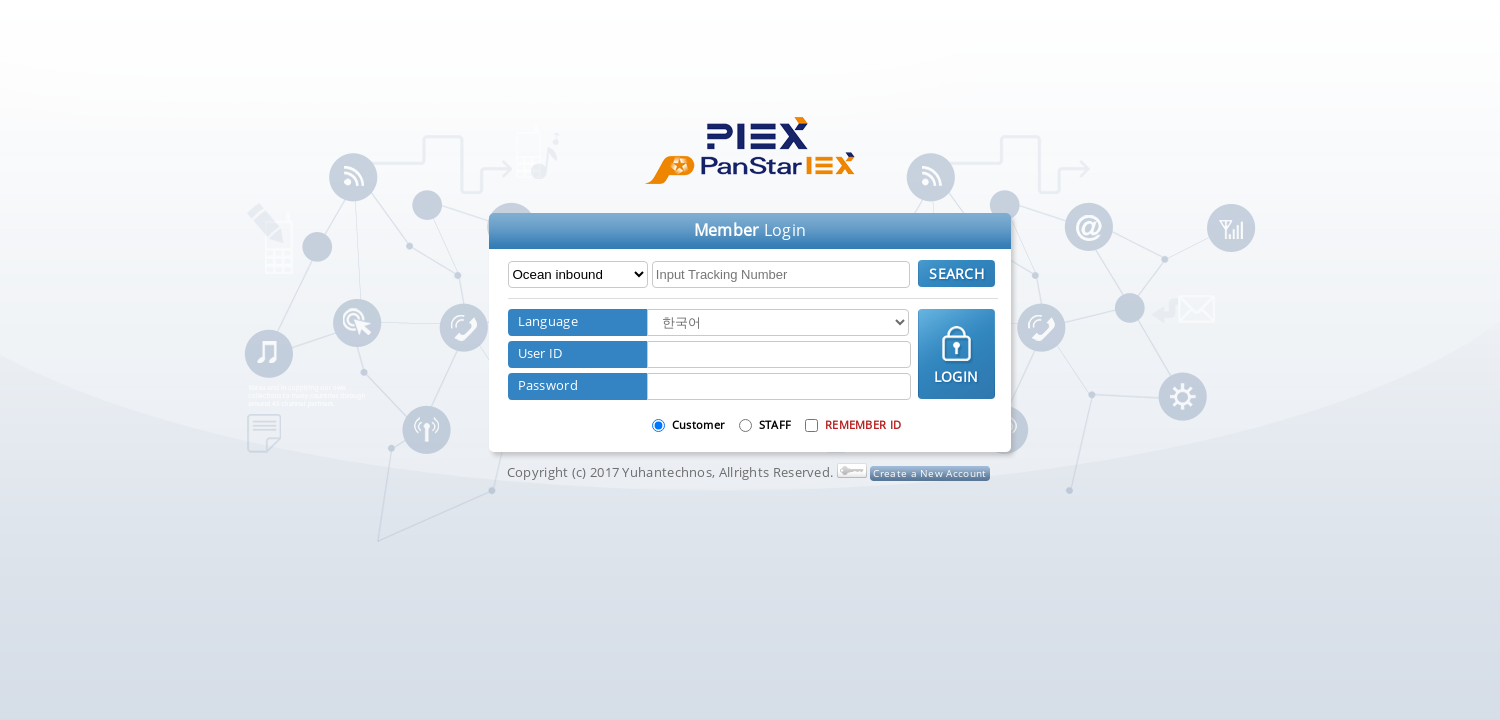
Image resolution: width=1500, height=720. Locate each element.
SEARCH (956, 273)
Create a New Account (929, 473)
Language (548, 321)
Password (548, 385)
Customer (698, 424)
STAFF (775, 424)
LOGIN (956, 376)
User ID (540, 353)
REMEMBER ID (863, 424)
